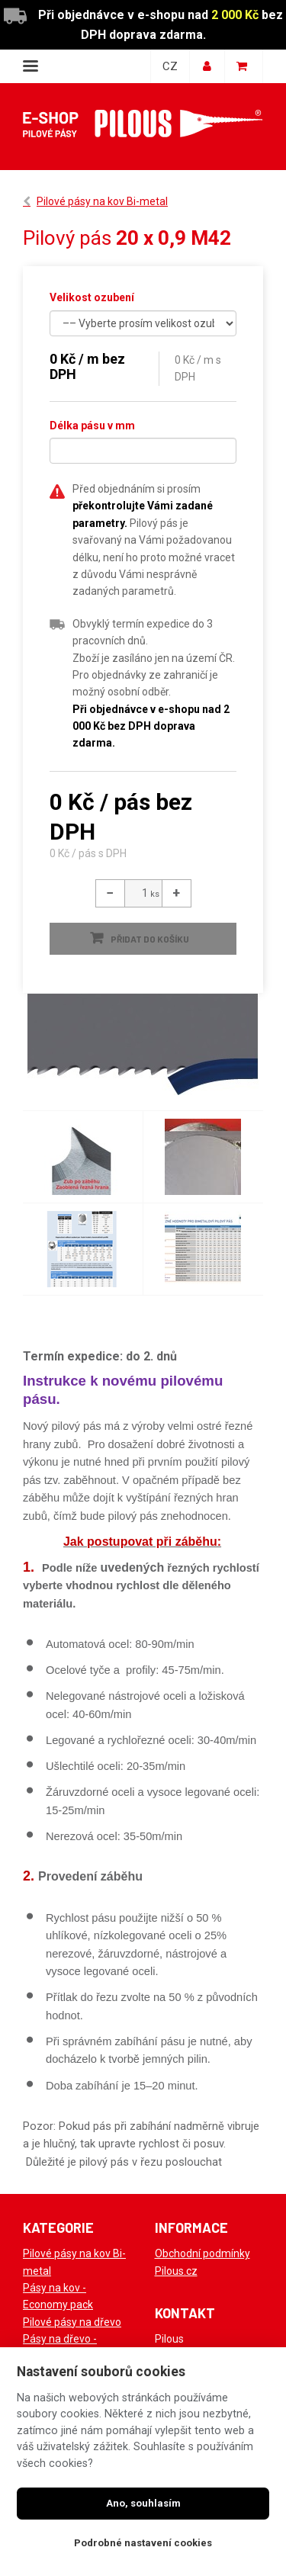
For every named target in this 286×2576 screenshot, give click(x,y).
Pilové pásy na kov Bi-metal (102, 201)
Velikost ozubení (92, 297)
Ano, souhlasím (143, 2503)
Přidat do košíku (150, 938)
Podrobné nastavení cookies (143, 2543)
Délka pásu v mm (92, 425)
